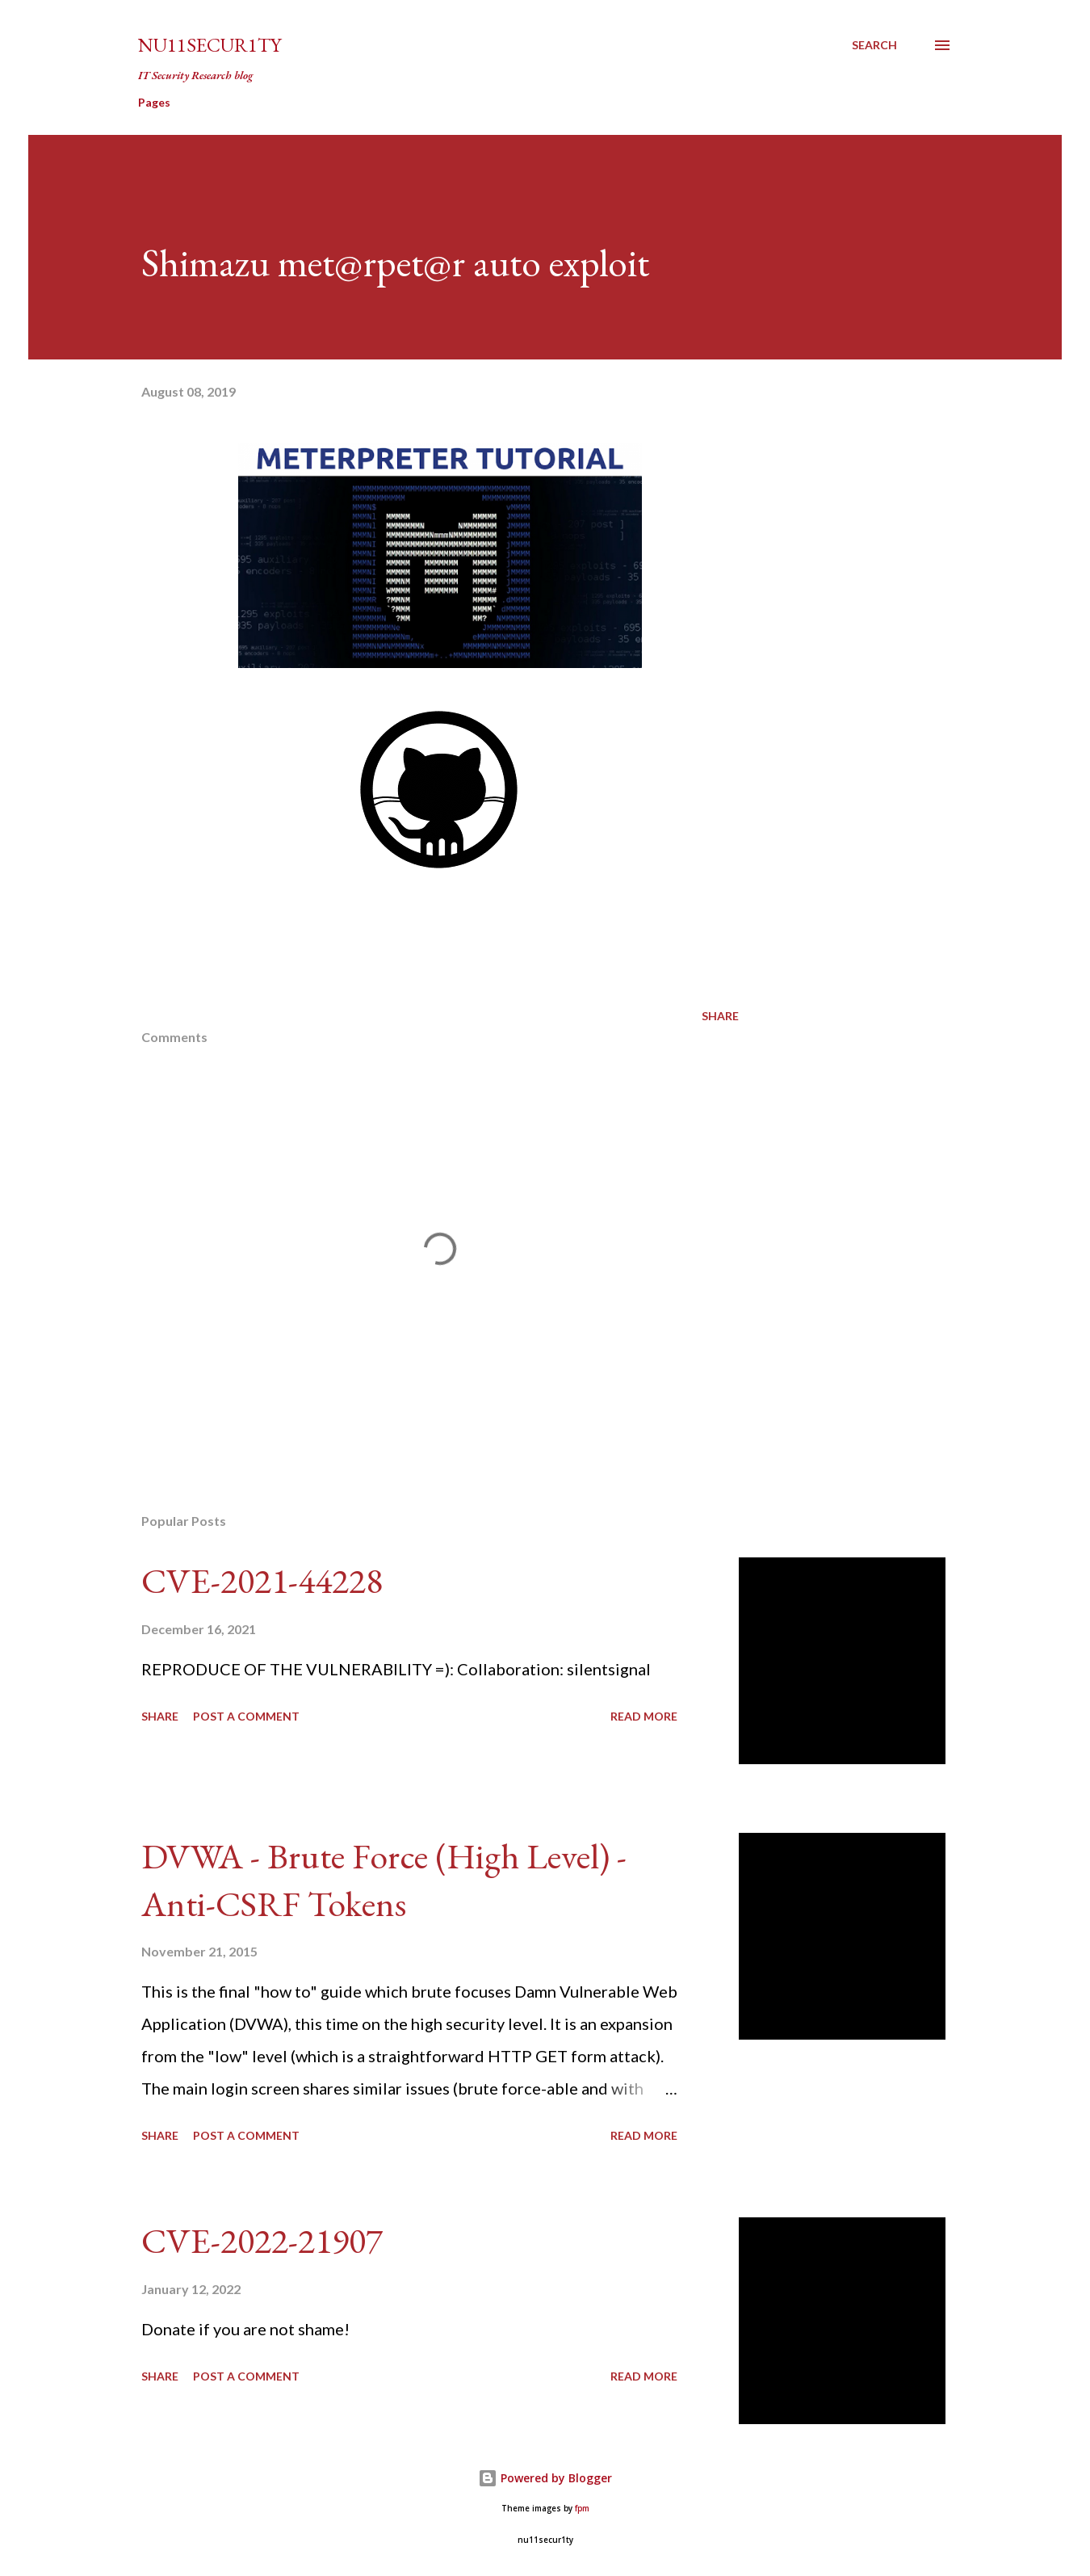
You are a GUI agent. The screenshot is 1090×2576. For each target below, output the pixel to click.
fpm (582, 2508)
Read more (643, 1716)
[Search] (874, 45)
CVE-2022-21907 (262, 2240)
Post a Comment (246, 1716)
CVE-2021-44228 (262, 1580)
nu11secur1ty (209, 44)
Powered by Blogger (545, 2478)
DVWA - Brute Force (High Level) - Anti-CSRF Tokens (384, 1880)
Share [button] (720, 1016)
